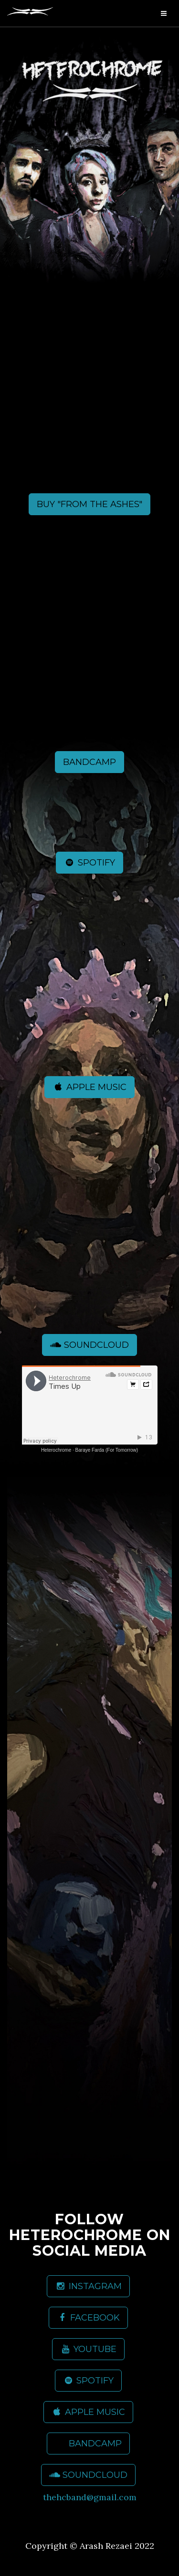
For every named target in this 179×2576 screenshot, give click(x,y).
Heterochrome (56, 1450)
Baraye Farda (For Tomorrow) (106, 1450)
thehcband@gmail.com (90, 2497)
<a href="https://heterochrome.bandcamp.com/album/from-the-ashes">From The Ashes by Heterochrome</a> (89, 400)
